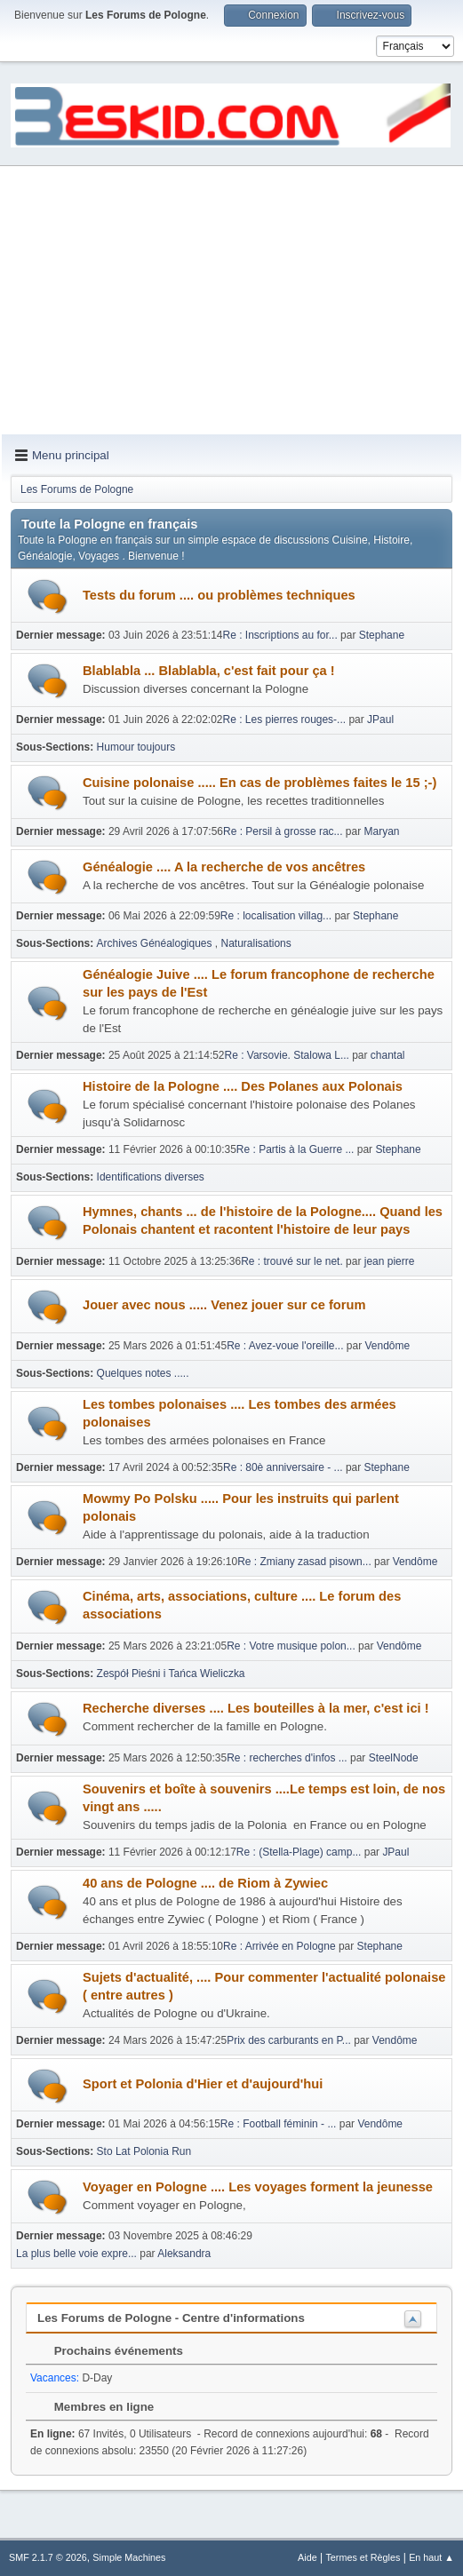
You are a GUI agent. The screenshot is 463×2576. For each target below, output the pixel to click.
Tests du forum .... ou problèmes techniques (219, 595)
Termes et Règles (362, 2557)
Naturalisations (256, 943)
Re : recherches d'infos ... (287, 1758)
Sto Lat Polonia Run (144, 2151)
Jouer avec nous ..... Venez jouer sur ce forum (224, 1305)
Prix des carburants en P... (289, 2040)
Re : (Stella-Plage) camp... (299, 1852)
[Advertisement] (231, 301)
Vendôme (387, 1346)
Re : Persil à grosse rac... (283, 831)
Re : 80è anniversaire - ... (283, 1467)
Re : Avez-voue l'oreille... (285, 1346)
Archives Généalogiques (156, 943)
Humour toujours (136, 747)
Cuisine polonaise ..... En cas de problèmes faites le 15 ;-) (259, 782)
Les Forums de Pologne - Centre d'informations (171, 2318)
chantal (388, 1055)
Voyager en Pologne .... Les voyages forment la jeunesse (258, 2187)
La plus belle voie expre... (76, 2253)
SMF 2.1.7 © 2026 (48, 2557)
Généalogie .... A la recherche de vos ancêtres (224, 867)
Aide (307, 2557)
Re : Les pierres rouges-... (285, 719)
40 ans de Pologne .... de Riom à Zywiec (205, 1883)
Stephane (381, 635)
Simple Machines (128, 2557)
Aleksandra (184, 2253)
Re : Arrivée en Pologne (281, 1946)
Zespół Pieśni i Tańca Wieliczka (171, 1673)
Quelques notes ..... (143, 1373)
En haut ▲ (431, 2557)
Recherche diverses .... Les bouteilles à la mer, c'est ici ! (256, 1708)
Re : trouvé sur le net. (292, 1261)
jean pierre (389, 1261)
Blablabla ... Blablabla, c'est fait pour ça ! (209, 671)
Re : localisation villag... (275, 916)
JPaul (380, 719)
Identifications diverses (150, 1177)
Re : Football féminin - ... (278, 2124)
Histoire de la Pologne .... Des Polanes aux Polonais (243, 1086)
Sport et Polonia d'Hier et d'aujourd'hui (203, 2084)
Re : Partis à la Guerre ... (295, 1149)
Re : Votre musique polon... (291, 1646)
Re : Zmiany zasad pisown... (304, 1561)
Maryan (382, 831)
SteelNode (394, 1758)
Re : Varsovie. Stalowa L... (287, 1055)
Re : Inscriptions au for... (280, 635)
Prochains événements (109, 2350)
